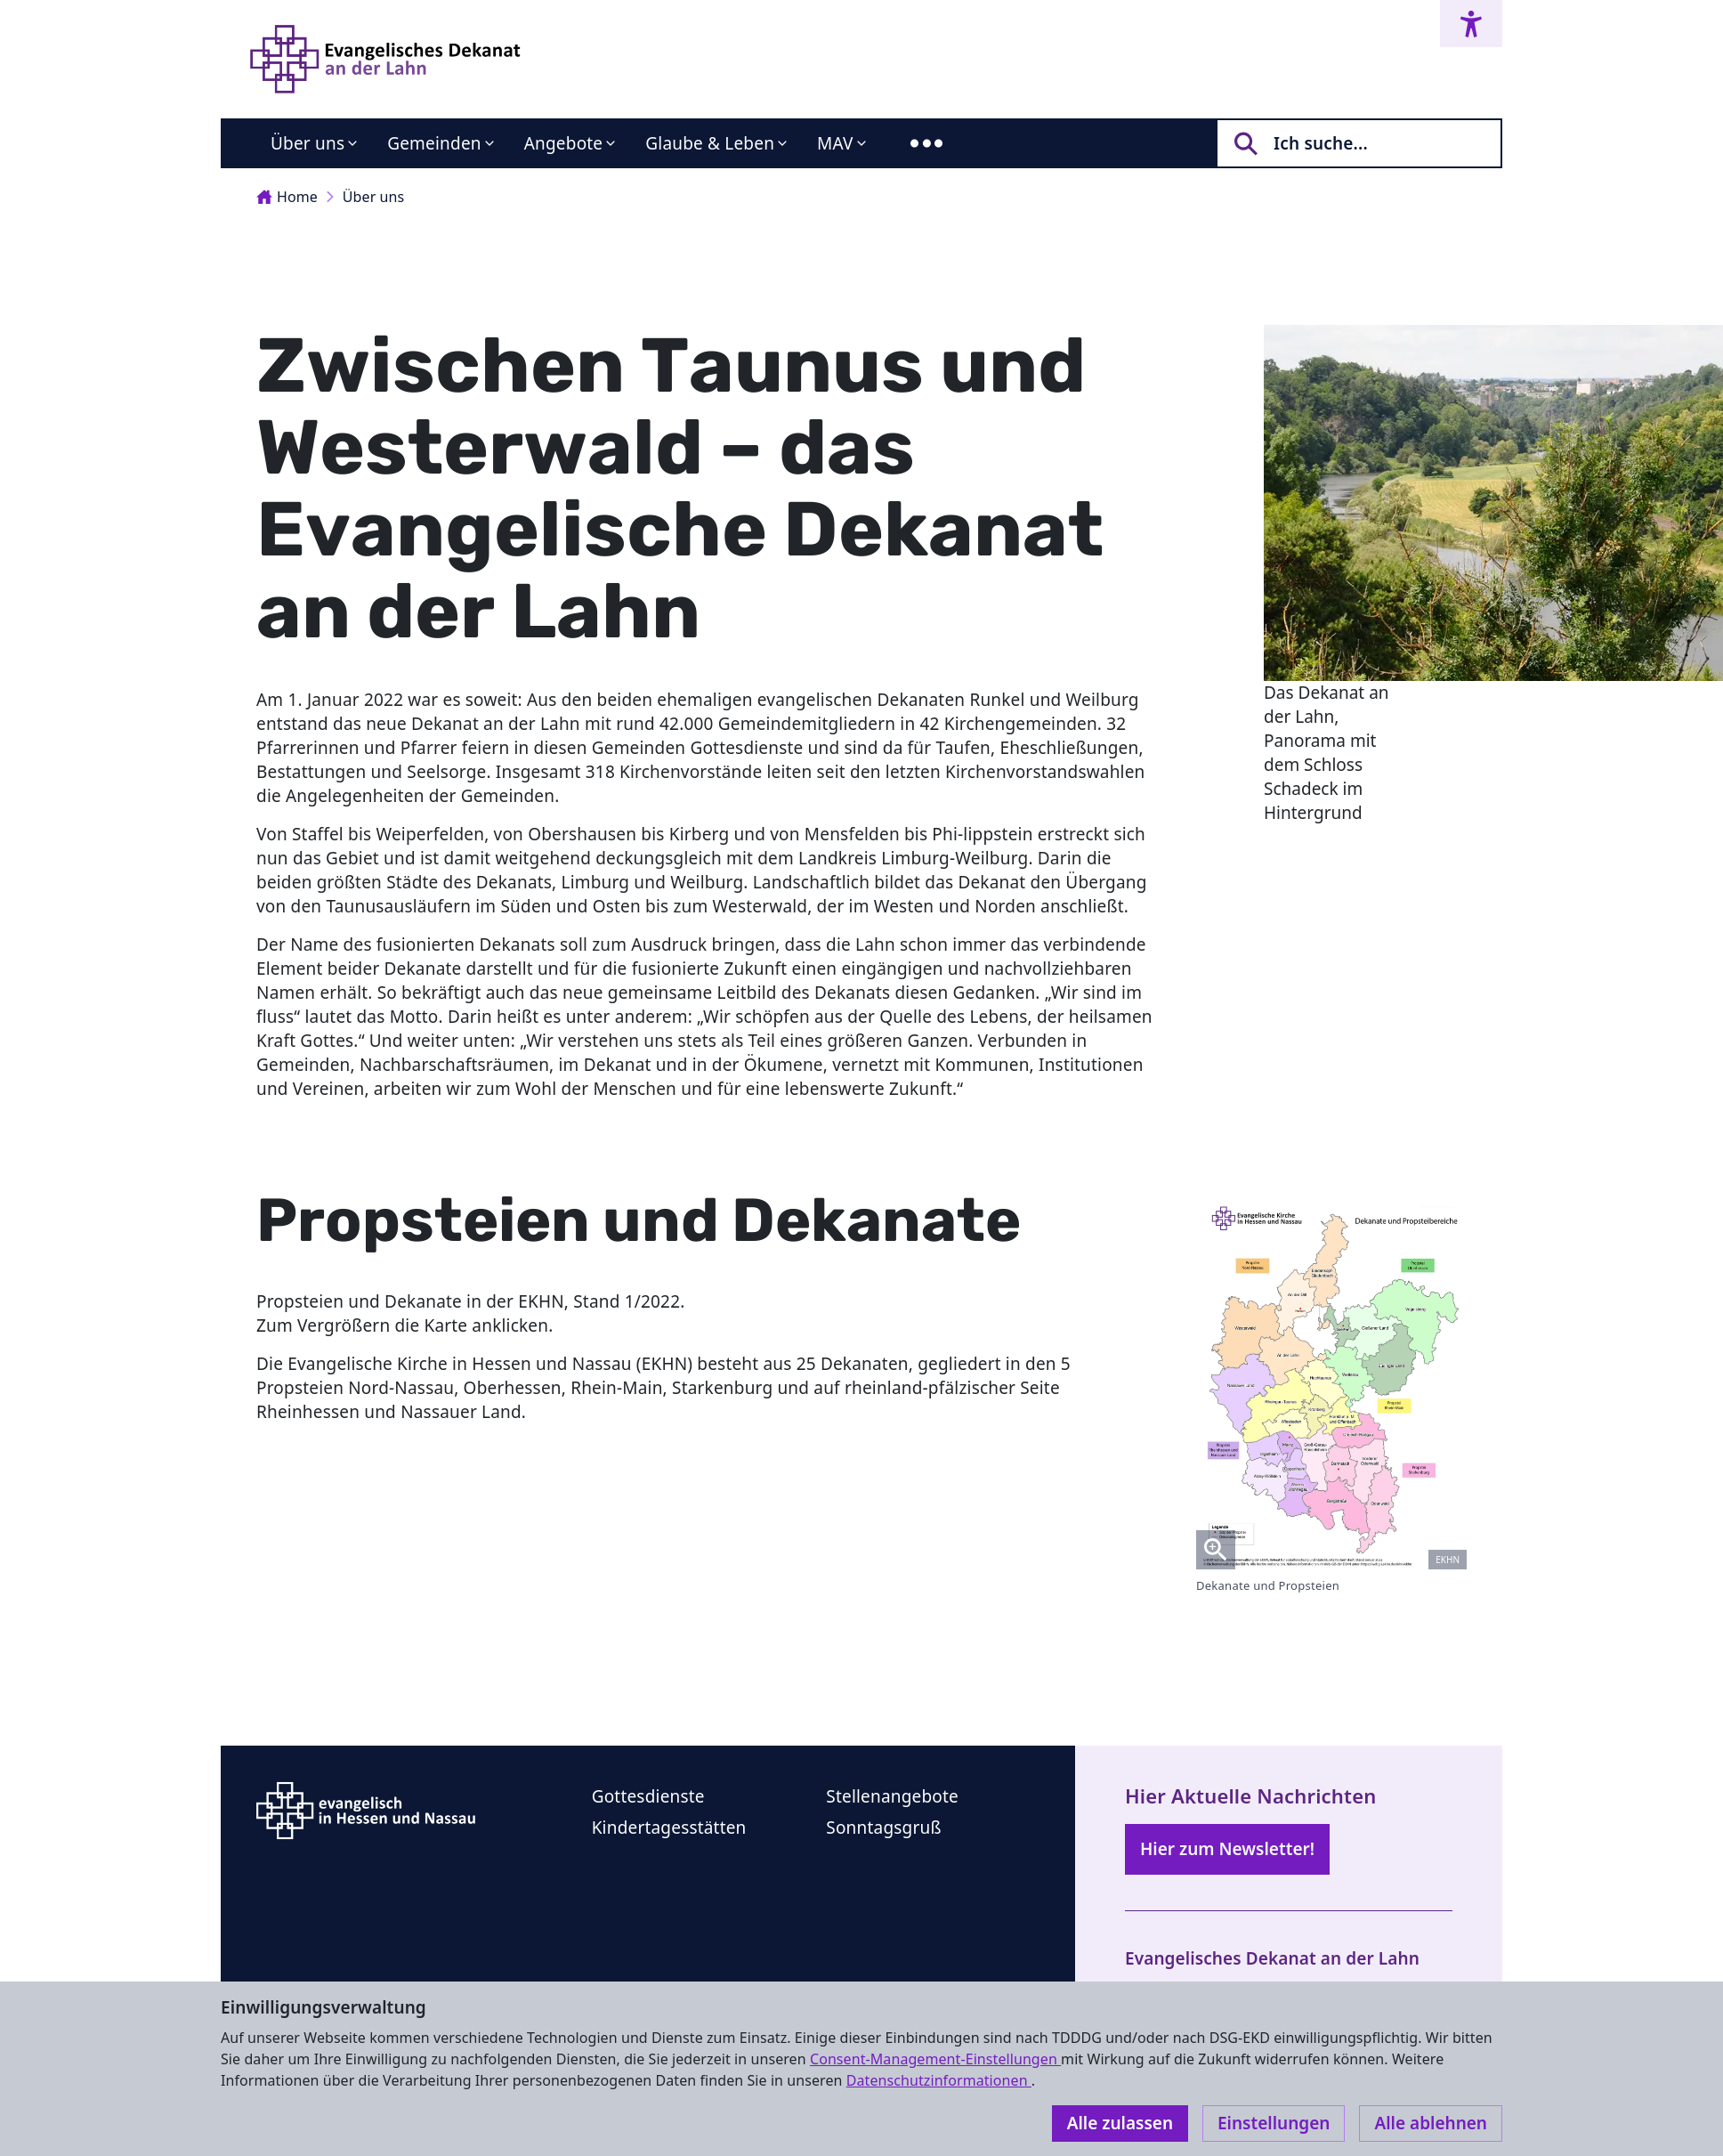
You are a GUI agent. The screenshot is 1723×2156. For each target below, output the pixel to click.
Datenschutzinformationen (938, 2080)
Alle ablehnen (1430, 2123)
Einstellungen (1273, 2123)
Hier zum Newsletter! (1227, 1848)
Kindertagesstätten (669, 1827)
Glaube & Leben (709, 143)
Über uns (307, 143)
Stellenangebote (892, 1796)
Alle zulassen (1120, 2123)
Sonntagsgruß (883, 1827)
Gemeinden (434, 143)
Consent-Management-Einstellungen (935, 2059)
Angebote (563, 143)
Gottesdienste (648, 1796)
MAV (835, 143)
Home (287, 197)
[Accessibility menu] (1471, 23)
